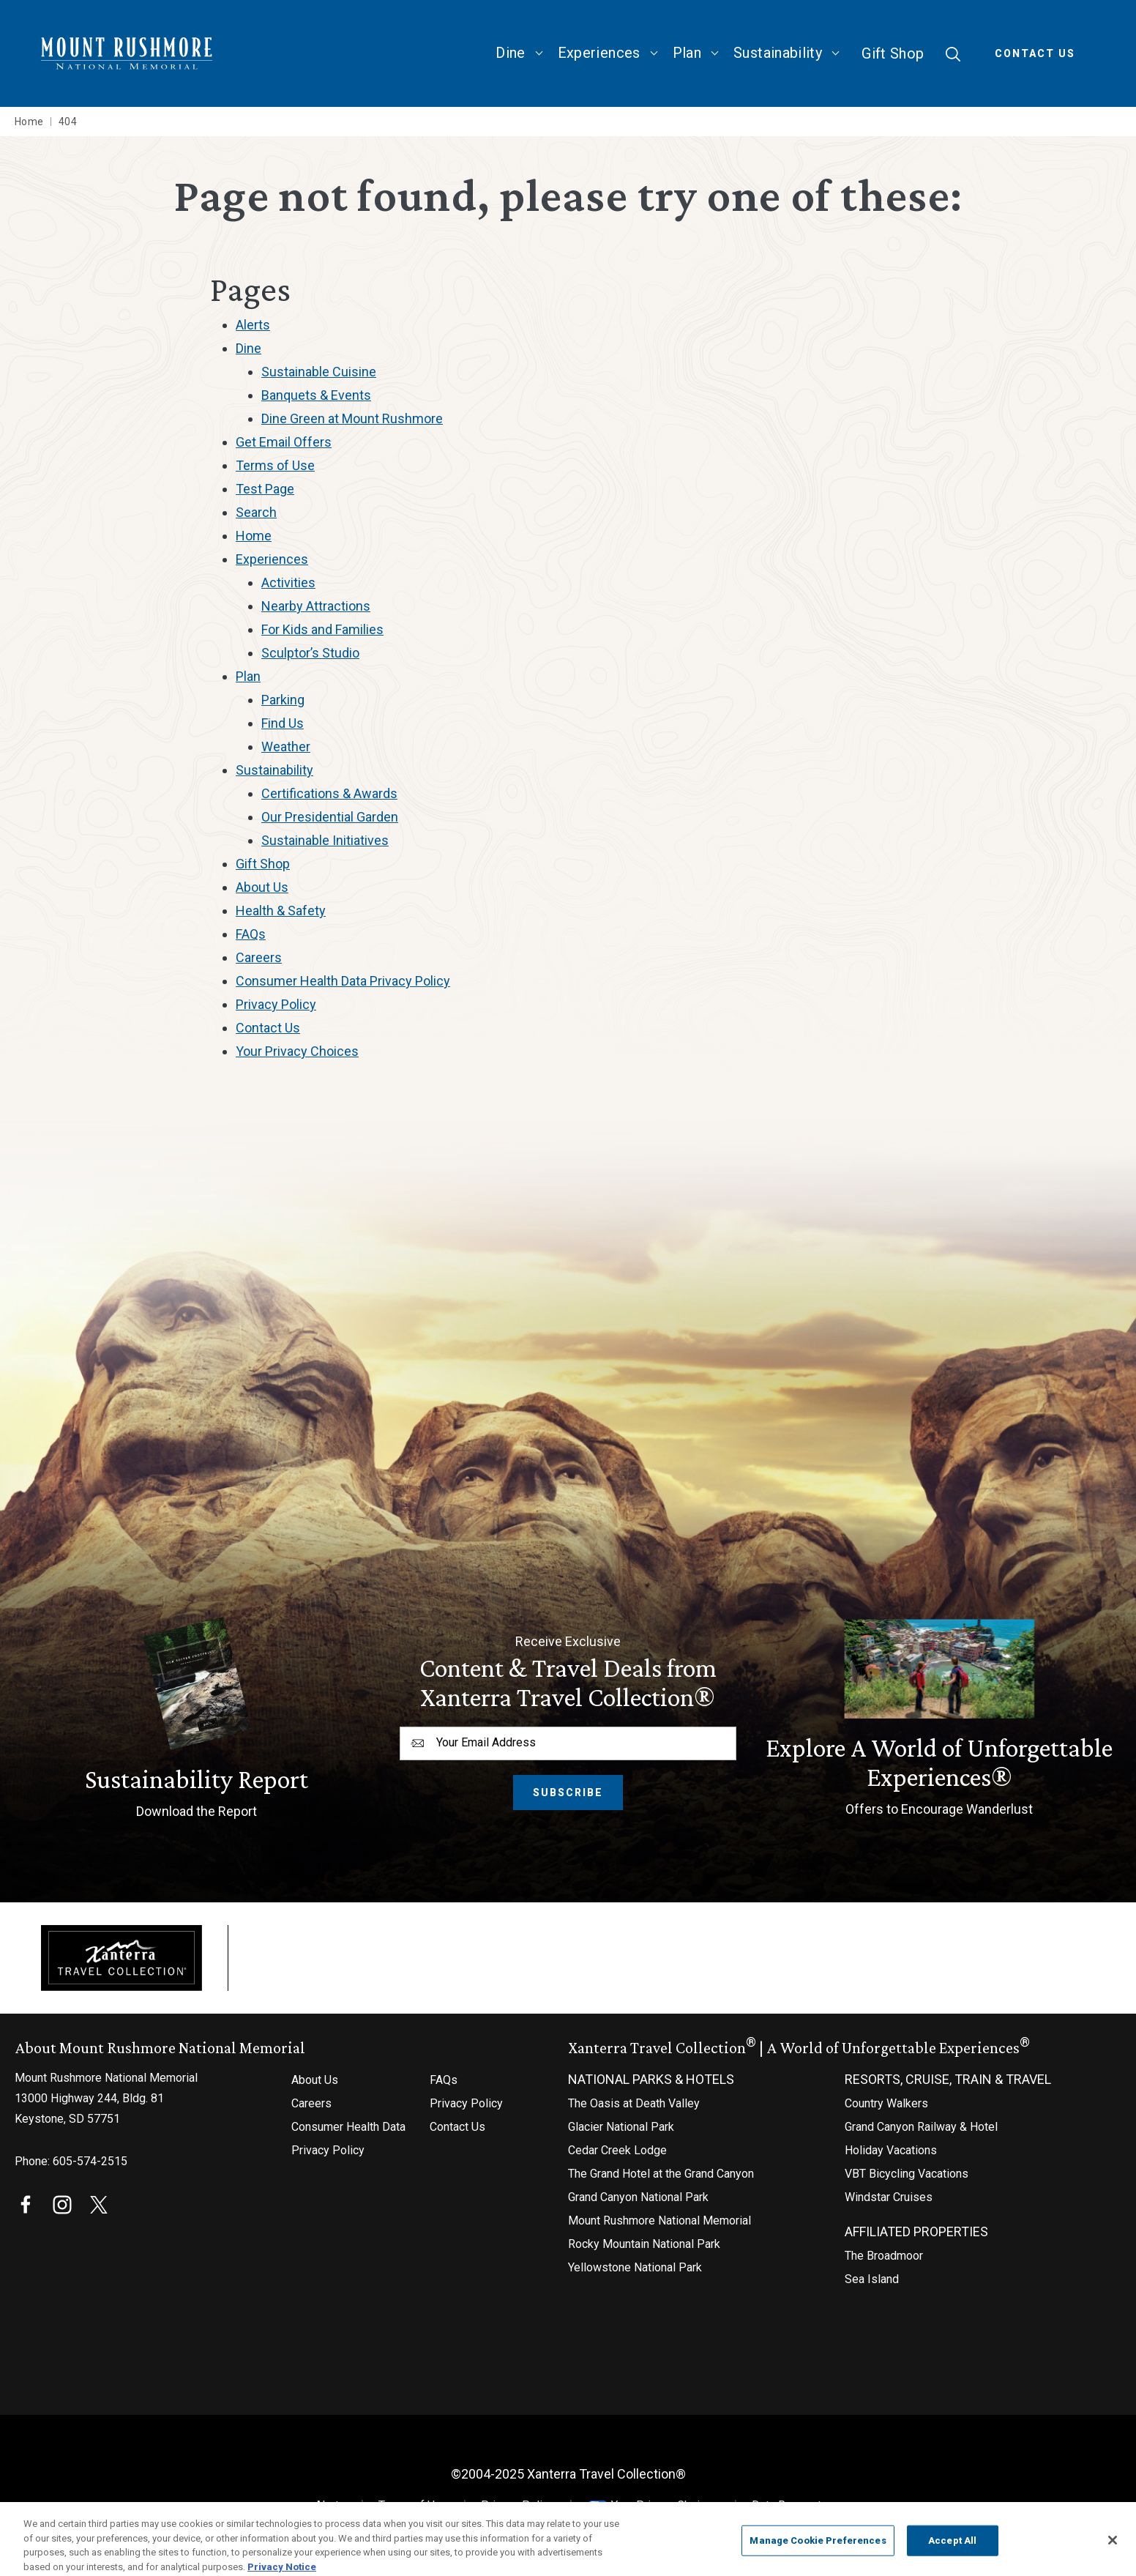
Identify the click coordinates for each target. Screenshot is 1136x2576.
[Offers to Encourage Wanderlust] (939, 1720)
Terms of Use (275, 465)
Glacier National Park (621, 2127)
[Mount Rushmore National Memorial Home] (126, 53)
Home (254, 535)
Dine (510, 53)
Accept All (952, 2548)
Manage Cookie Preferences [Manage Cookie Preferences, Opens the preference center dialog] (818, 2548)
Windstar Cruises (889, 2197)
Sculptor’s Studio (310, 652)
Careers (259, 957)
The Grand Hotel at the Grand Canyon (661, 2174)
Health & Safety (281, 910)
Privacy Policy (276, 1004)
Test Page (265, 488)
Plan (687, 53)
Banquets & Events (316, 395)
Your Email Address (486, 1742)
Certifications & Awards (329, 793)
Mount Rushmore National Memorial (659, 2220)
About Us (262, 887)
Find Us (282, 723)
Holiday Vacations (891, 2150)
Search (256, 512)
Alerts (253, 324)
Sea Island (872, 2279)
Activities (288, 582)
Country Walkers (886, 2103)
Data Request (786, 2505)
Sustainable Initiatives (325, 840)
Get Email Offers (284, 442)
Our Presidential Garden (329, 816)
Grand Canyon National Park (638, 2197)
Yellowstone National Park (635, 2267)
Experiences (599, 53)
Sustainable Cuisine (318, 371)
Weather (285, 746)
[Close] (1112, 2548)
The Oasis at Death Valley (634, 2103)
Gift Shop (893, 53)
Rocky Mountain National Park (644, 2244)
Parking (282, 699)
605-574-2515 (90, 2161)
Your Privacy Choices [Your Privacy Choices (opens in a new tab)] (297, 1051)
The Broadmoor (884, 2256)
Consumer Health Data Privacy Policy (343, 981)
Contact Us (1035, 53)
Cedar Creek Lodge (617, 2150)
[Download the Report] (196, 1720)
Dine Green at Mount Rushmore (352, 418)
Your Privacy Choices (653, 2505)
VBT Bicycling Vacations (906, 2174)
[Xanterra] (121, 1957)
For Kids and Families (322, 629)
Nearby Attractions (315, 606)
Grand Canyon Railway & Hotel (921, 2127)
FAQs (251, 934)
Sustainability (777, 53)
